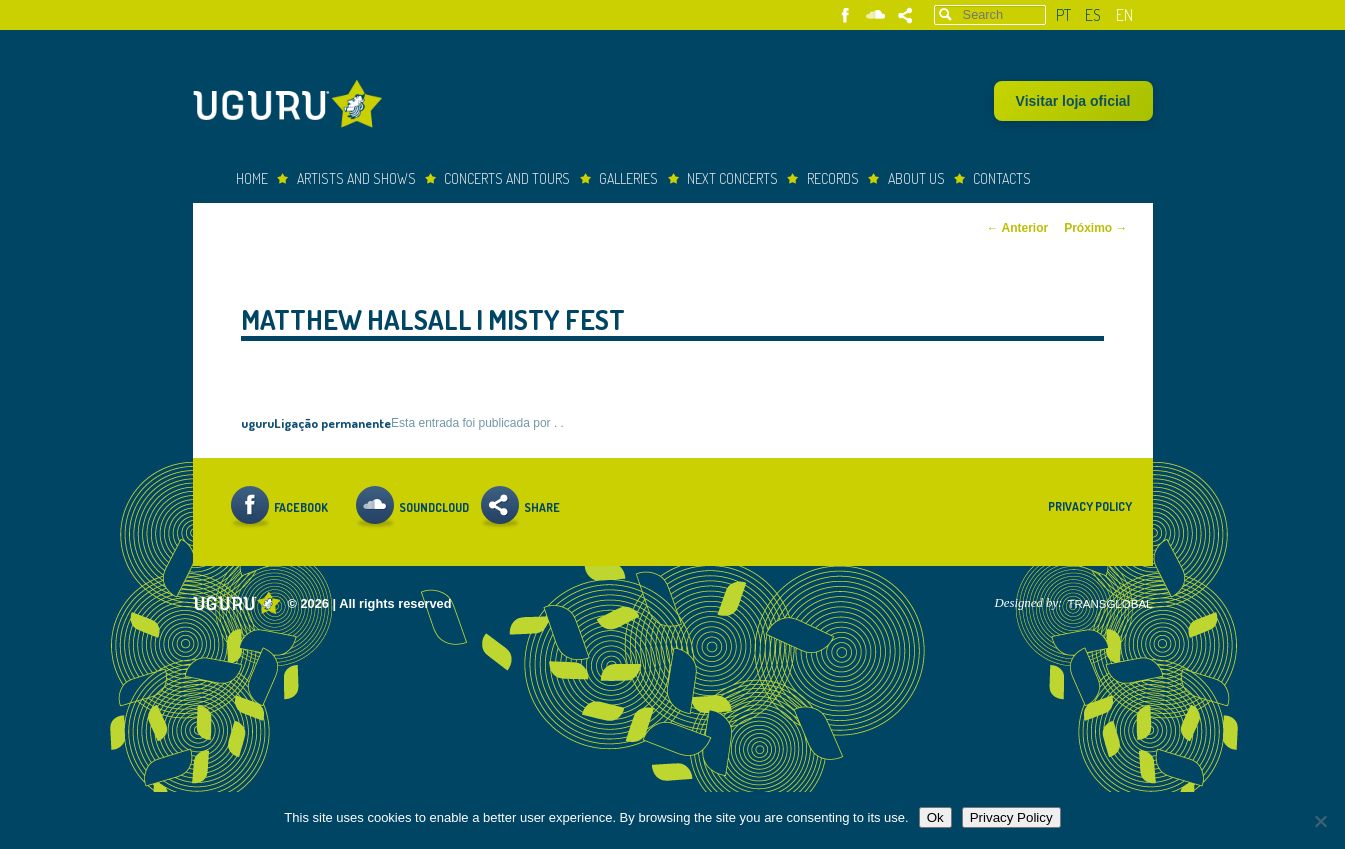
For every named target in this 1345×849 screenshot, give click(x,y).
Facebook (845, 15)
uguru (257, 422)
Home (252, 178)
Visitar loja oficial (1073, 101)
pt (1063, 15)
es (1093, 15)
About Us (916, 178)
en (1124, 15)
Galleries (628, 178)
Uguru (293, 106)
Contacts (1002, 178)
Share (905, 15)
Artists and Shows (356, 178)
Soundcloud (875, 15)
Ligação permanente (332, 422)
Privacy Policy (1090, 506)
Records (833, 178)
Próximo (1095, 228)
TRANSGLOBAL (1109, 604)
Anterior (1018, 228)
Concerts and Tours (507, 178)
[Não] (1320, 821)
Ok (935, 817)
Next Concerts (732, 178)
